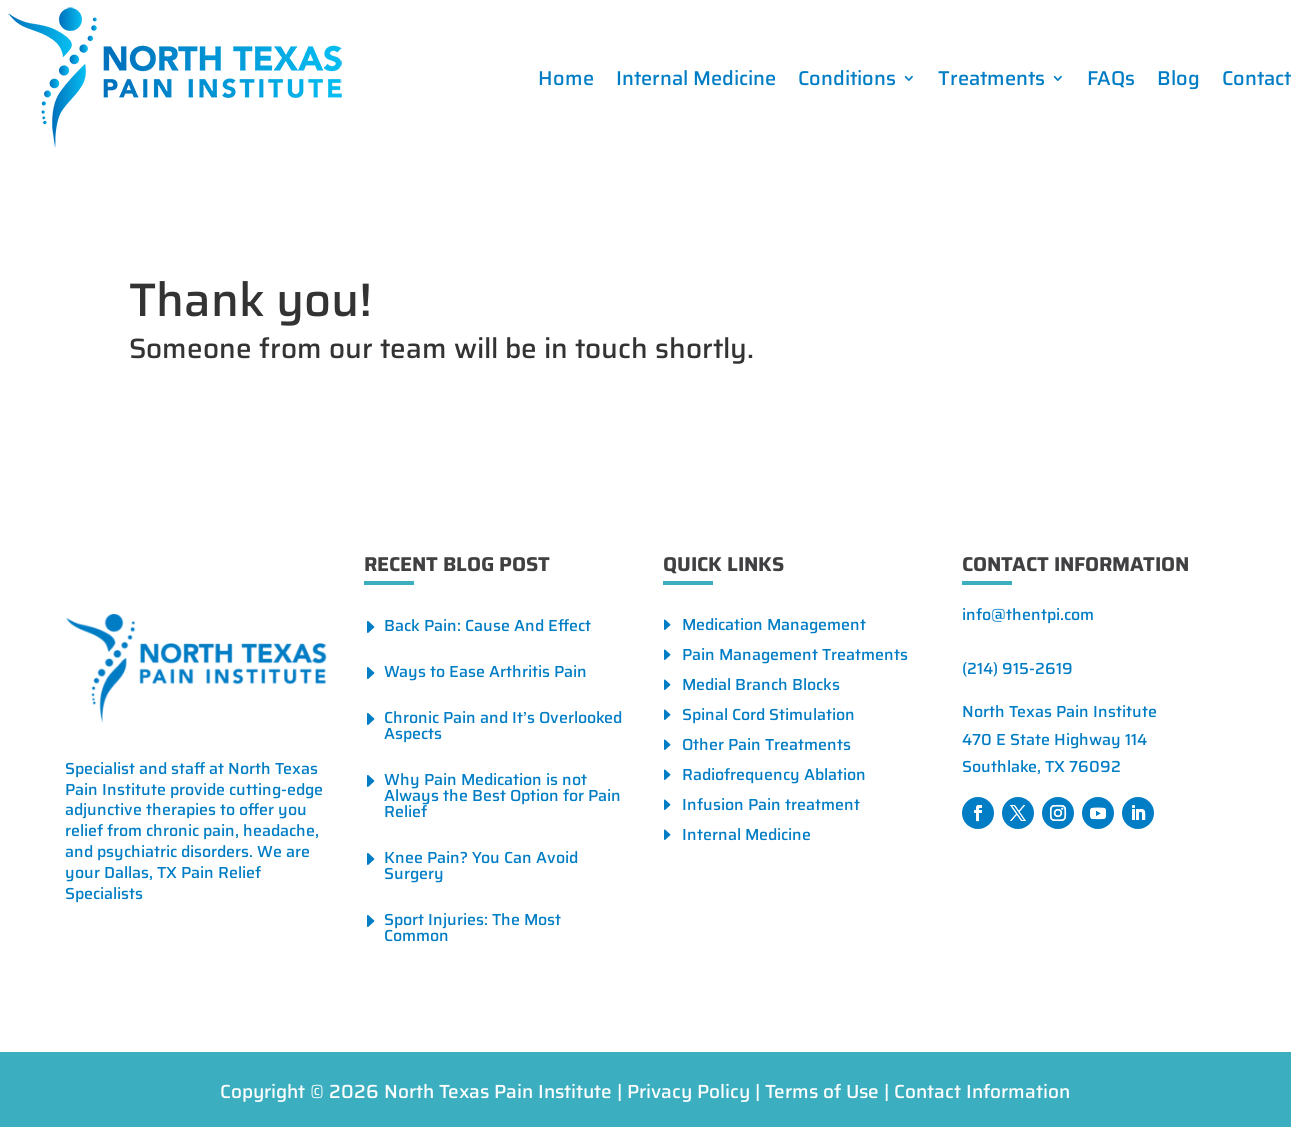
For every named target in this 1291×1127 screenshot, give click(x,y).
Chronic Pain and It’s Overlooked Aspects (503, 725)
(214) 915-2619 (1017, 668)
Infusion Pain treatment (771, 807)
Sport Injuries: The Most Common (472, 927)
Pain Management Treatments (795, 657)
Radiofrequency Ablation (774, 777)
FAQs (1111, 78)
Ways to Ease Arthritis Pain (485, 671)
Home (566, 78)
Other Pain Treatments (766, 747)
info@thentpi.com (1028, 614)
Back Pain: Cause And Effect (487, 625)
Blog (1178, 78)
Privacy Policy (688, 1091)
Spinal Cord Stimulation (768, 717)
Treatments (991, 78)
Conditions (847, 78)
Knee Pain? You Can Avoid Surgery (481, 865)
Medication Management (774, 627)
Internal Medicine (696, 78)
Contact (1256, 78)
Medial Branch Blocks (761, 687)
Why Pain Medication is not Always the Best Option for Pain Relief (502, 795)
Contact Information (982, 1091)
